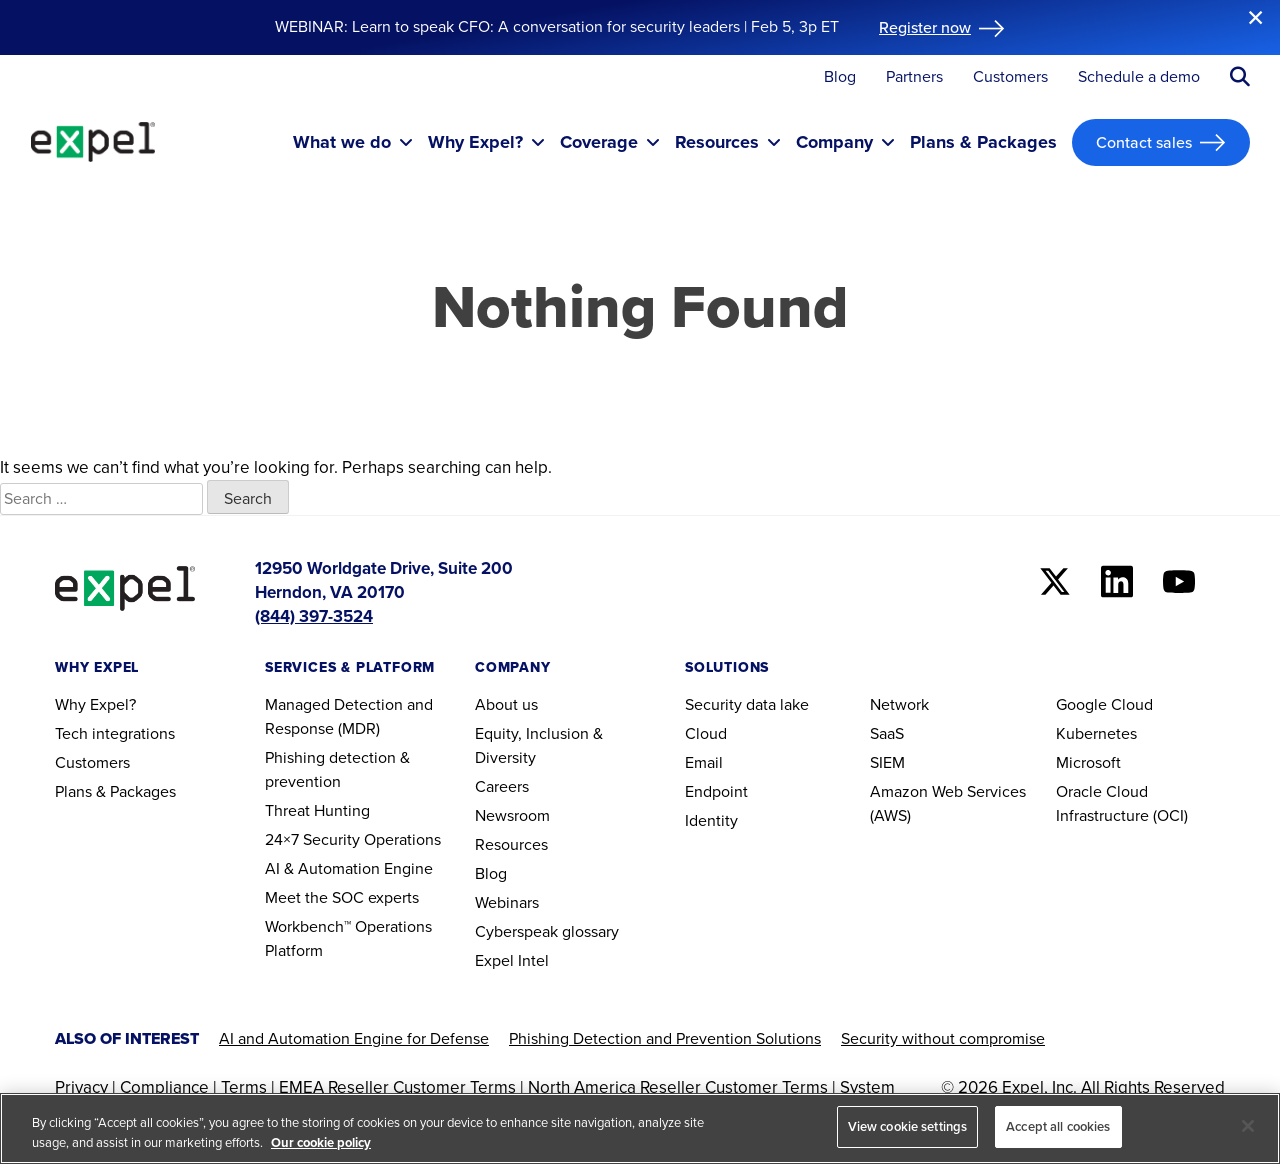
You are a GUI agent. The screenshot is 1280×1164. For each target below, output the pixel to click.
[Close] (1248, 1126)
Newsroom (512, 815)
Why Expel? (95, 704)
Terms (244, 1087)
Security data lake (747, 704)
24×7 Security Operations (353, 839)
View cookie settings (908, 1126)
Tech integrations (115, 733)
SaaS (887, 733)
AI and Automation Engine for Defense (354, 1038)
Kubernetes (1096, 733)
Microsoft (1088, 762)
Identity (711, 820)
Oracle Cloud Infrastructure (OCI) (1122, 803)
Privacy (81, 1087)
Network (899, 704)
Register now (925, 27)
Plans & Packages (115, 791)
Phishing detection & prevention (337, 769)
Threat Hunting (317, 810)
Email (704, 762)
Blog (840, 77)
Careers (502, 786)
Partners (914, 77)
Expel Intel (512, 960)
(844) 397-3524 (314, 616)
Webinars (507, 902)
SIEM (887, 762)
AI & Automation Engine (349, 868)
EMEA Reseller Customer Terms (397, 1087)
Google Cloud (1104, 704)
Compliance (164, 1087)
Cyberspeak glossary (547, 931)
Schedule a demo (1139, 77)
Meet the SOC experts (342, 897)
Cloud (706, 733)
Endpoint (716, 791)
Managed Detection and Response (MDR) (349, 716)
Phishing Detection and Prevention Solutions (665, 1038)
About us (506, 704)
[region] (640, 1128)
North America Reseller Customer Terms (678, 1087)
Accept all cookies (1058, 1126)
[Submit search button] (1240, 77)
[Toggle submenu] (406, 142)
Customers (1010, 77)
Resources (511, 844)
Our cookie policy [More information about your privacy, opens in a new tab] (321, 1142)
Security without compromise (943, 1038)
